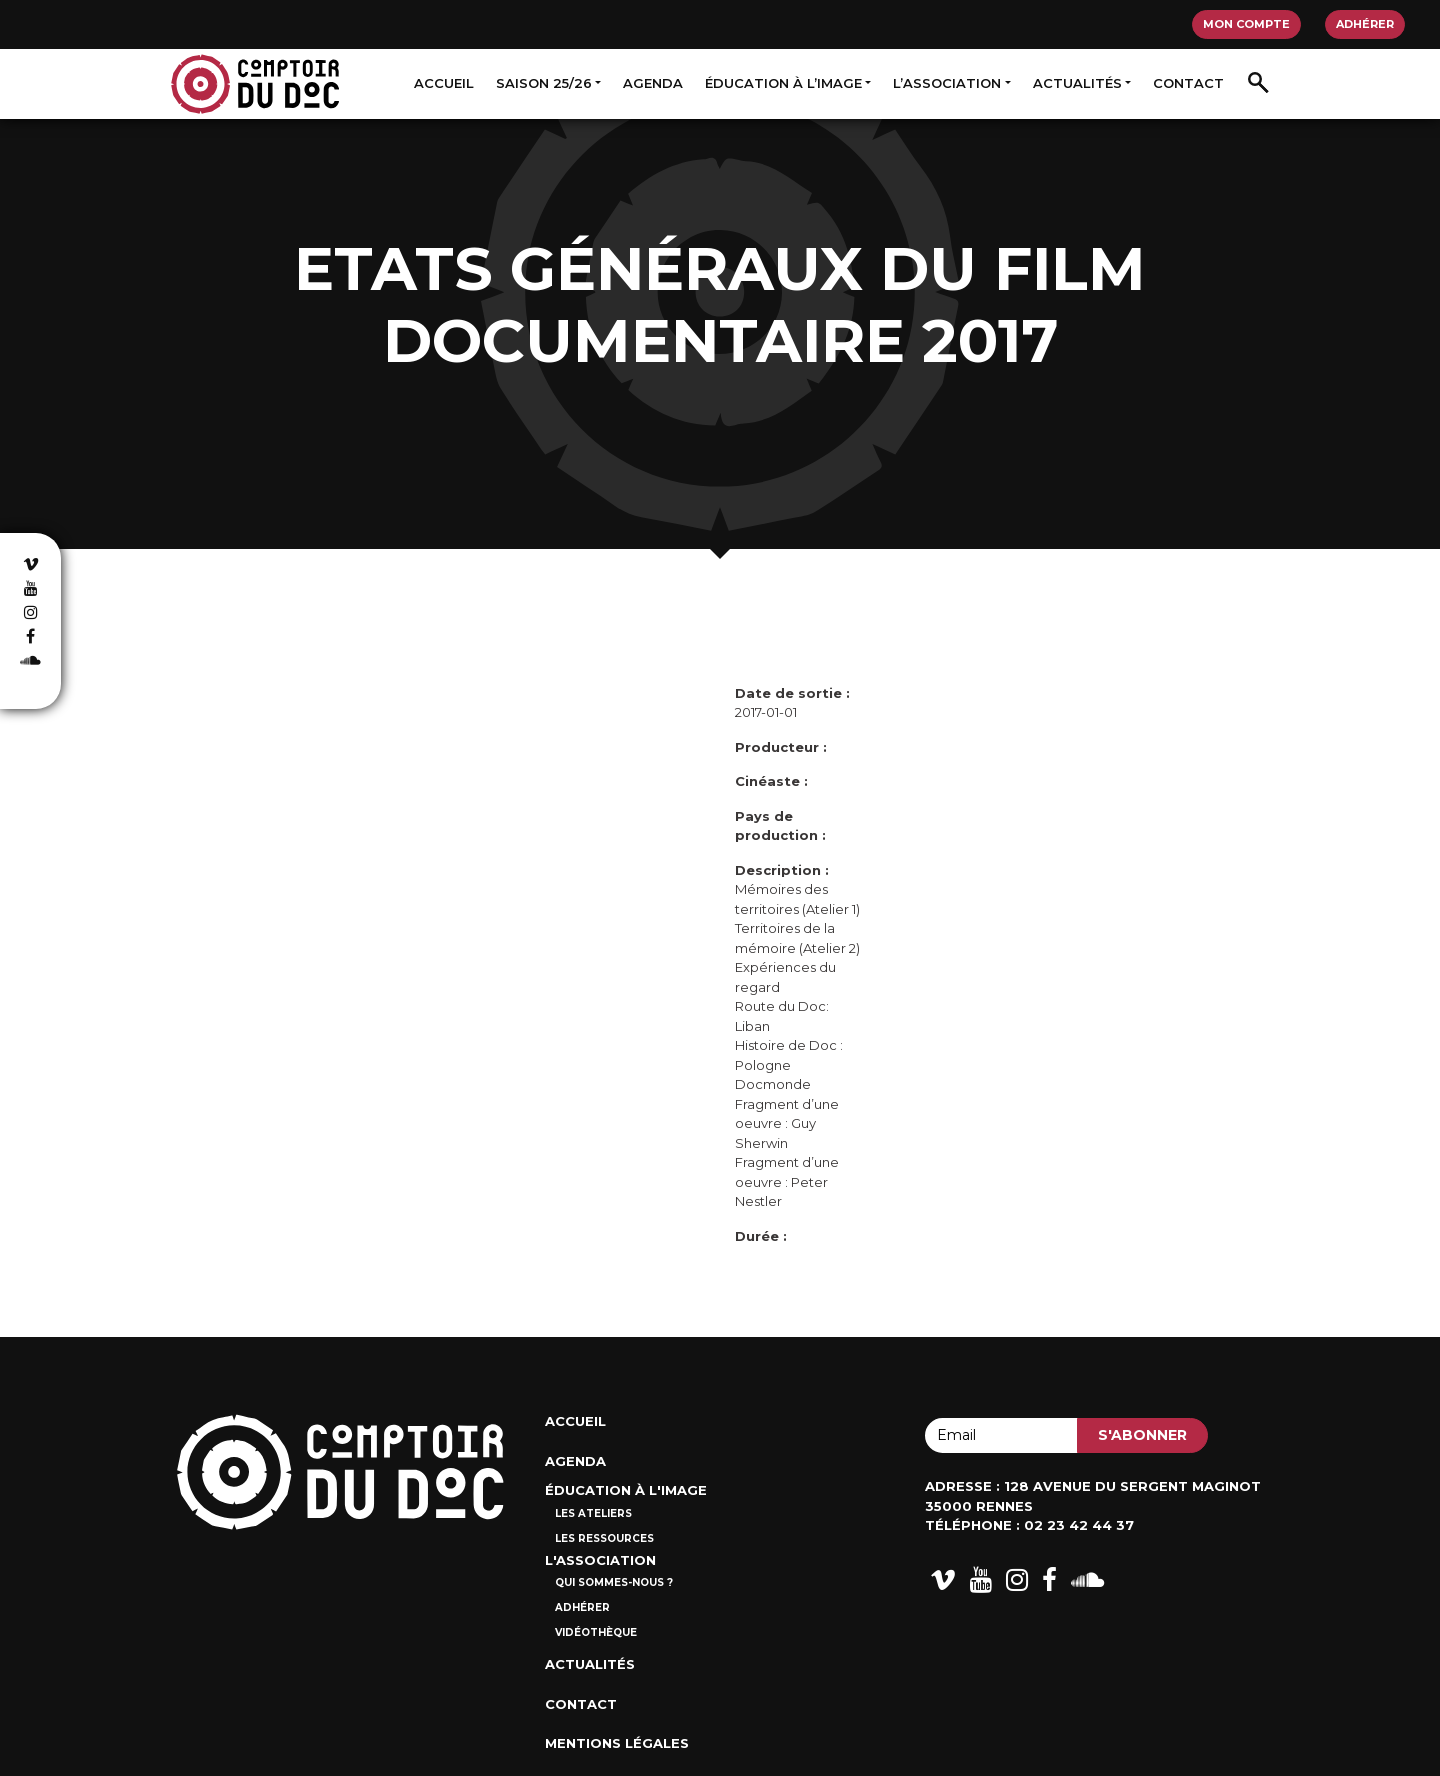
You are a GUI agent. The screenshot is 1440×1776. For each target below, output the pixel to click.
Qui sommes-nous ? (614, 1582)
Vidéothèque (596, 1632)
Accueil (444, 83)
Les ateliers (593, 1513)
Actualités (1077, 83)
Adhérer (1365, 24)
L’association (947, 83)
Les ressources (604, 1538)
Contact (1188, 83)
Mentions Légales (617, 1743)
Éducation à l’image (783, 83)
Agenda (653, 83)
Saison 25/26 (544, 83)
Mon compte (1246, 24)
